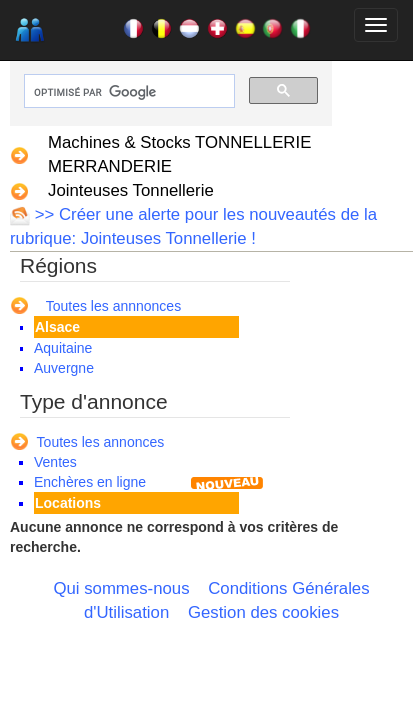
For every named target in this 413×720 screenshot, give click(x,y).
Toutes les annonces (101, 442)
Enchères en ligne (90, 482)
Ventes (55, 462)
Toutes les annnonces (113, 306)
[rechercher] (127, 92)
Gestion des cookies (263, 612)
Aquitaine (63, 348)
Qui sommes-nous (121, 588)
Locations (68, 503)
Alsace (57, 327)
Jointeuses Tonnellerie (131, 190)
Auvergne (64, 368)
